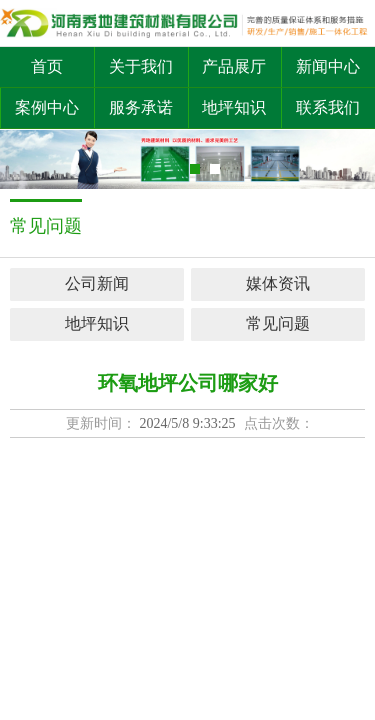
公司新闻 (97, 283)
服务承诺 (141, 107)
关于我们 (141, 66)
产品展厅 (234, 66)
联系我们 (328, 107)
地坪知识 (234, 107)
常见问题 (278, 323)
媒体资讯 (278, 283)
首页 (47, 66)
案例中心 (47, 107)
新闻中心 (328, 66)
